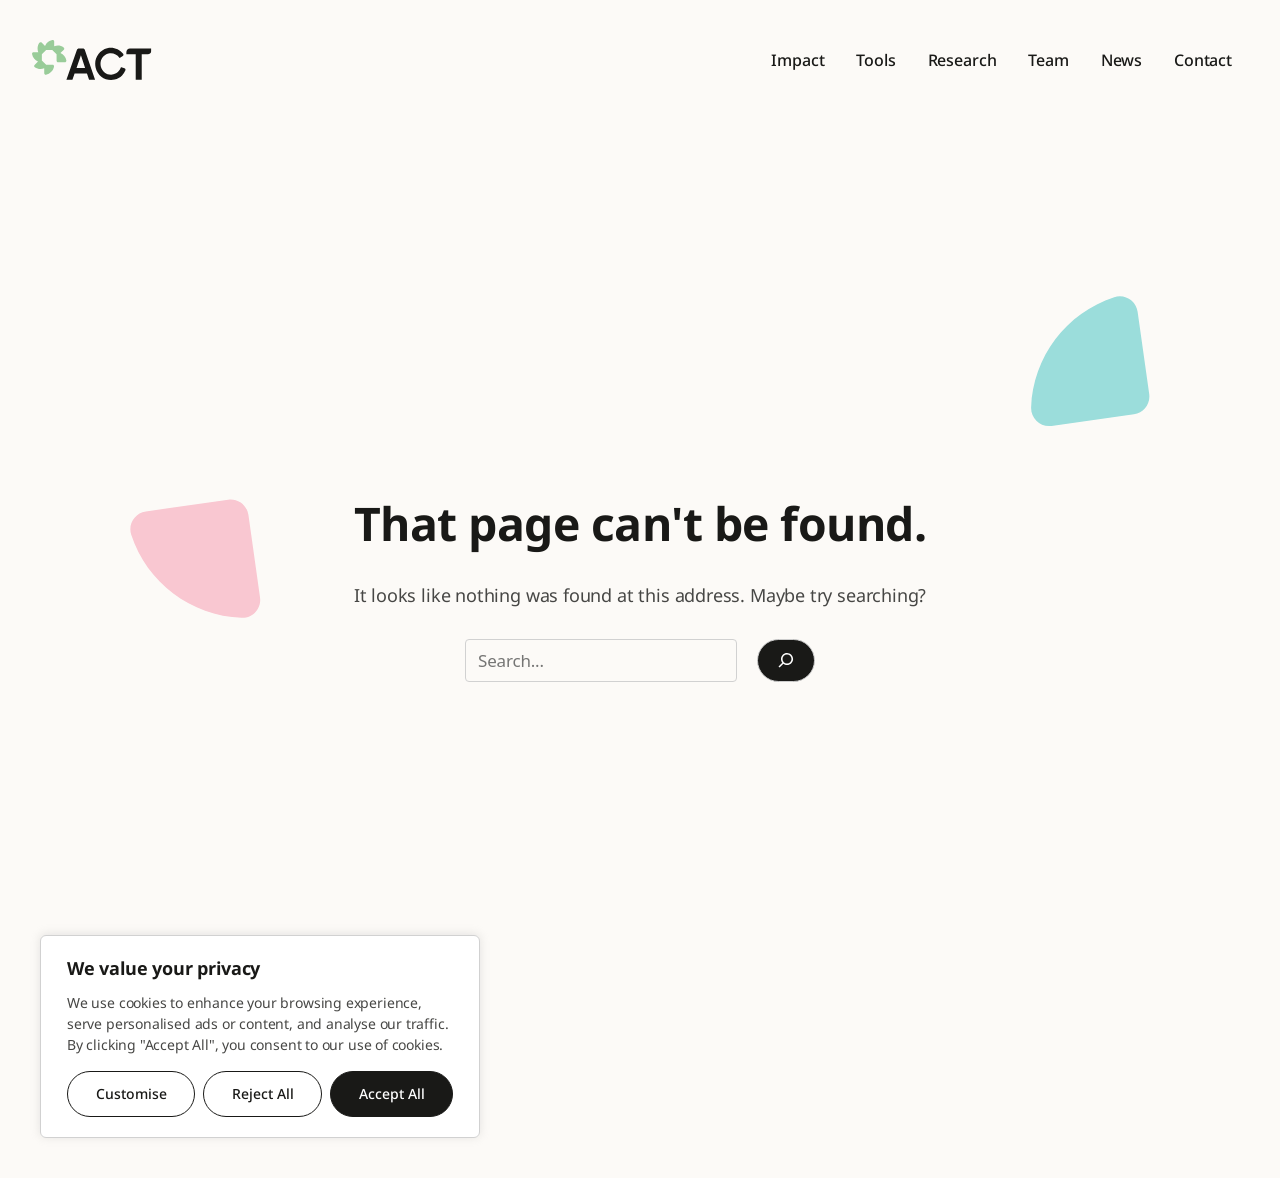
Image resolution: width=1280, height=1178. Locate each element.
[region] (260, 1036)
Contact (1203, 60)
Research (962, 60)
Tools (875, 60)
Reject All (263, 1093)
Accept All (392, 1093)
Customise (131, 1093)
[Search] (786, 661)
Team (1048, 60)
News (1121, 60)
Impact (797, 60)
